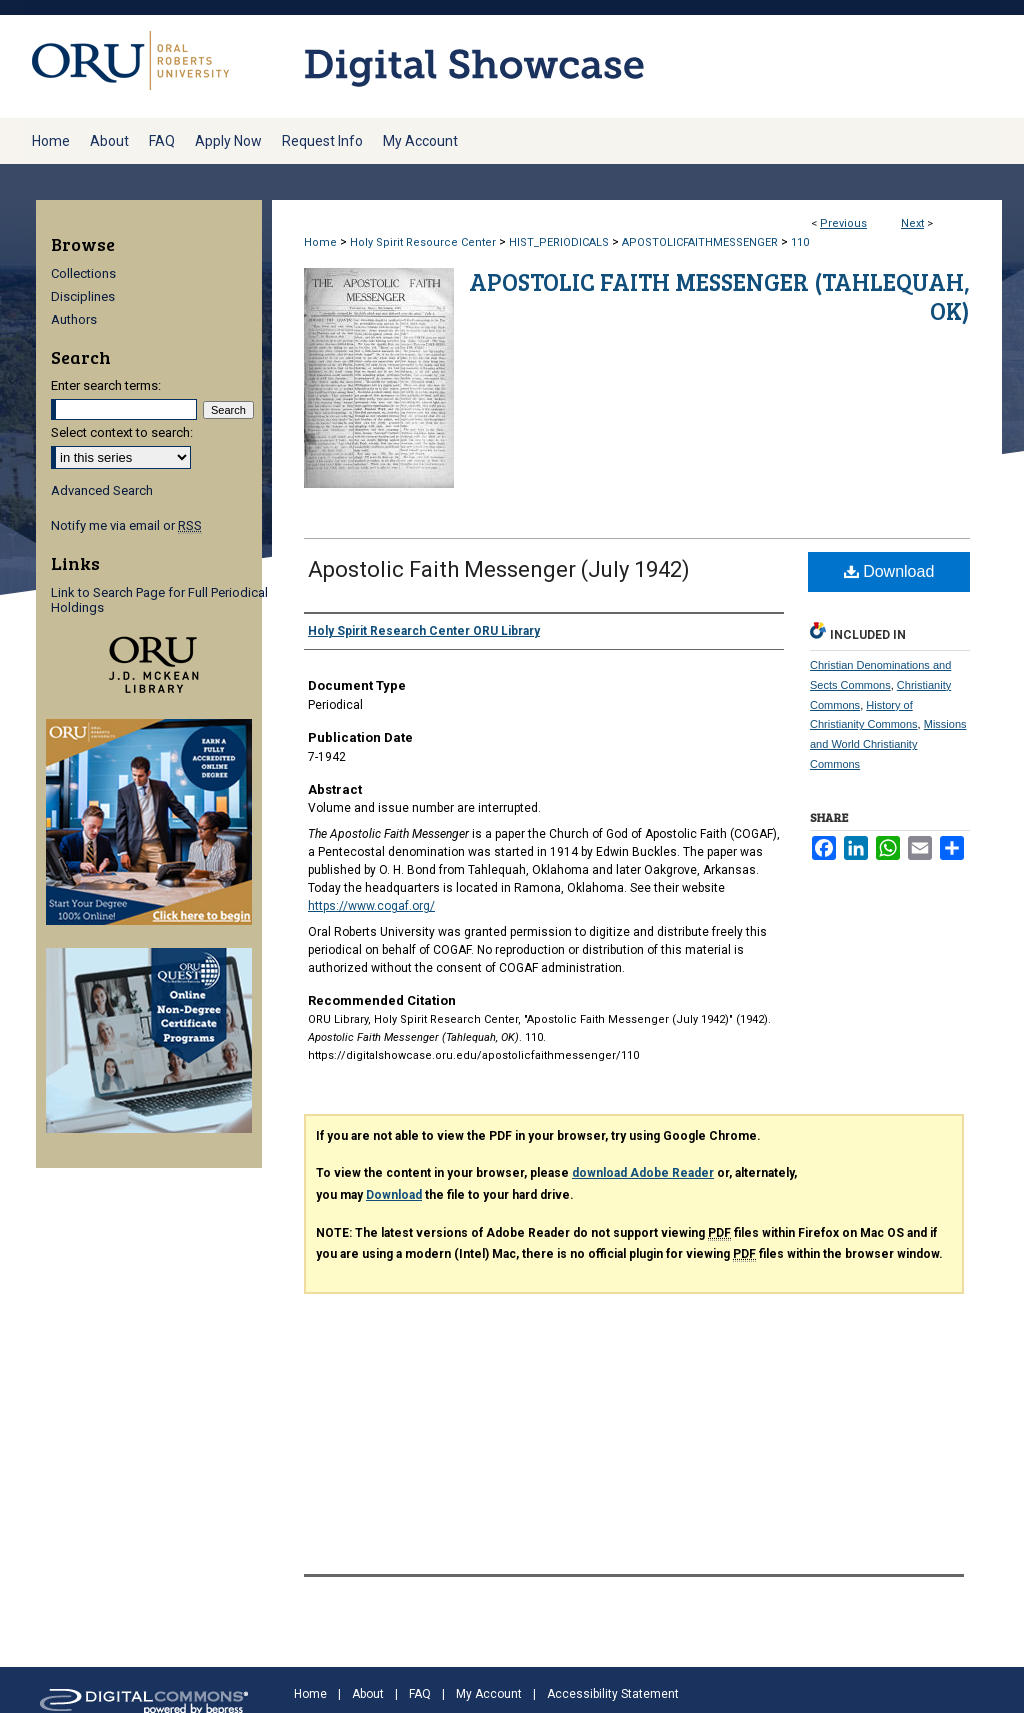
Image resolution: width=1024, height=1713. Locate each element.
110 (800, 242)
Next (912, 223)
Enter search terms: (106, 385)
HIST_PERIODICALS (559, 242)
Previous (843, 223)
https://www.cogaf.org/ (371, 906)
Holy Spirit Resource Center (423, 242)
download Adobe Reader (643, 1173)
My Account (489, 1694)
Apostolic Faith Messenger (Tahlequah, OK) (719, 296)
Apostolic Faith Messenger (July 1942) (499, 569)
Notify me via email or (126, 525)
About (368, 1694)
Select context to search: (122, 432)
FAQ (420, 1694)
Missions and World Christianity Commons (888, 744)
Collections (83, 273)
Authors (74, 319)
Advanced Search (102, 490)
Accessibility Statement (613, 1694)
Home (320, 242)
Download (889, 571)
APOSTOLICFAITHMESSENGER (700, 242)
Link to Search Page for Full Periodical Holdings (159, 600)
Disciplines (83, 296)
